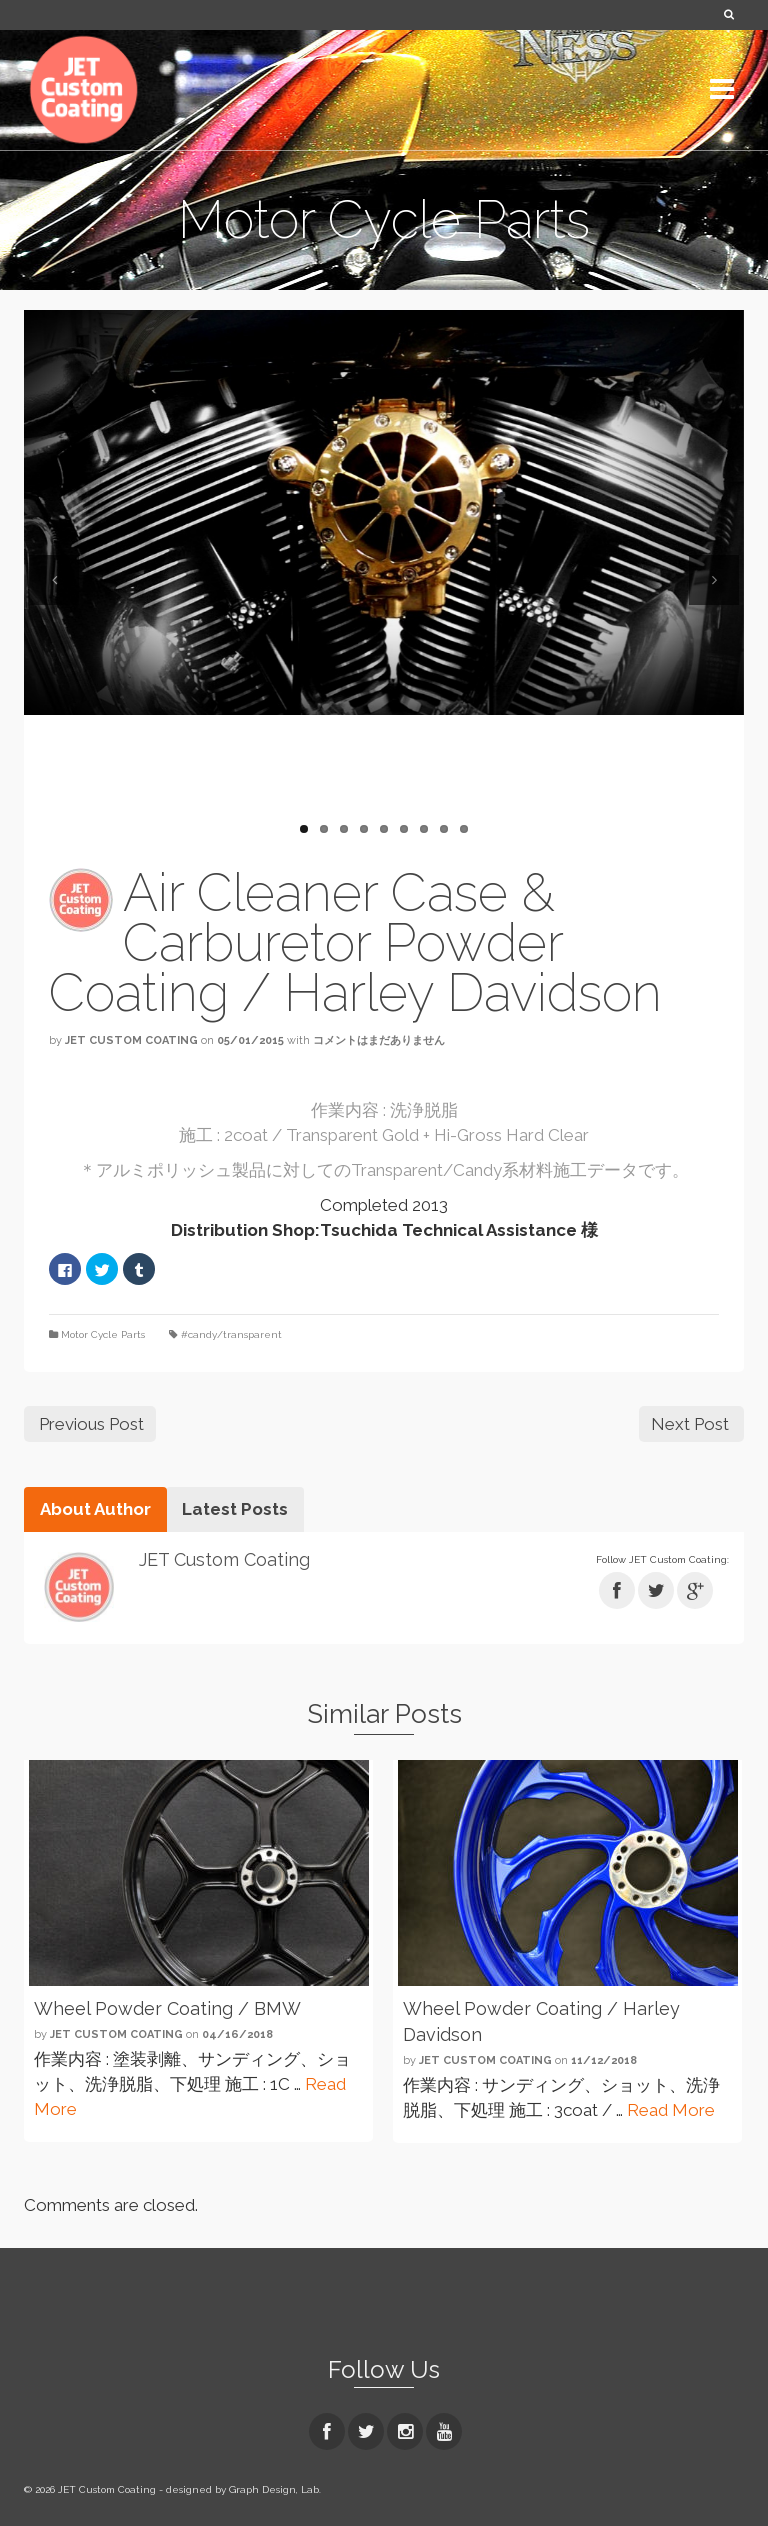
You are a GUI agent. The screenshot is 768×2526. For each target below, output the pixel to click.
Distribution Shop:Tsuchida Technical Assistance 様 (384, 1230)
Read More (671, 2110)
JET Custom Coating (131, 1040)
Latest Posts (235, 1509)
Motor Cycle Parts (103, 1334)
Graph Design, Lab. (275, 2489)
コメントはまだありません (379, 1040)
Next (714, 580)
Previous (54, 580)
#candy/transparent (231, 1334)
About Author (95, 1509)
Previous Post (91, 1424)
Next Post (690, 1424)
